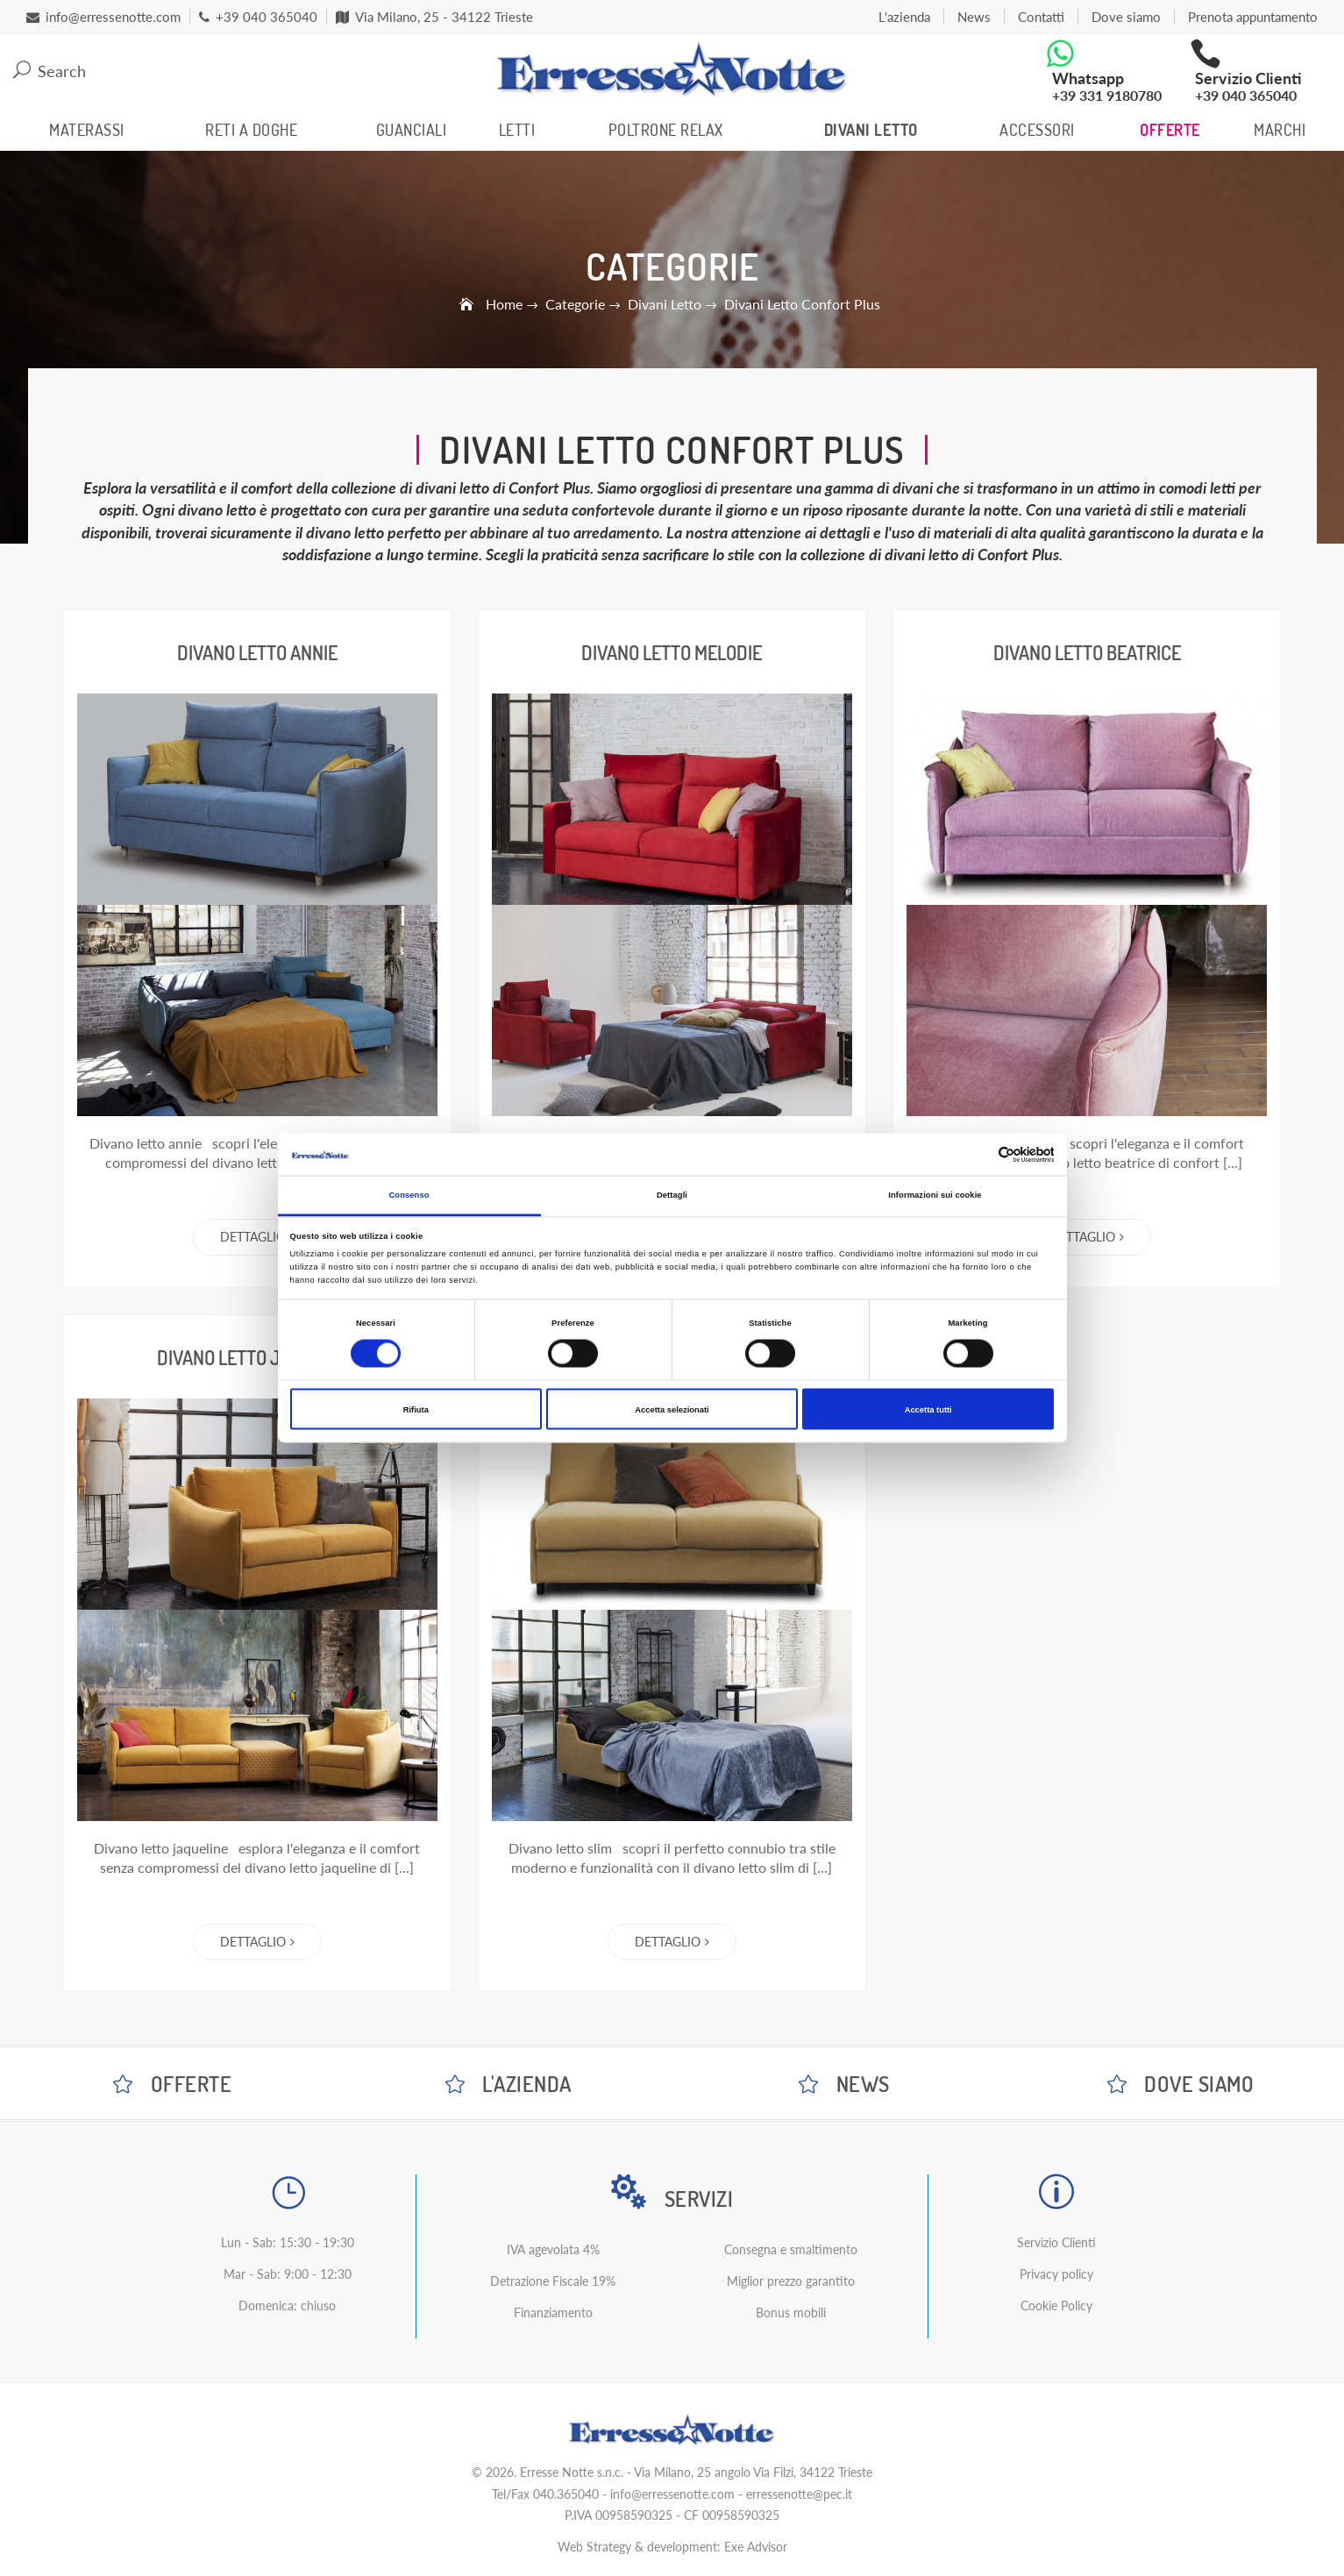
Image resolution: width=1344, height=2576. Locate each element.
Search (49, 70)
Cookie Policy (1056, 2305)
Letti (517, 129)
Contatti (1041, 17)
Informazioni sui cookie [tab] (934, 1195)
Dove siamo (1126, 17)
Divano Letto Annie (257, 652)
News (974, 17)
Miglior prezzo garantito (791, 2281)
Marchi (1279, 129)
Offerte (1170, 129)
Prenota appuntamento (1253, 17)
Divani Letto (871, 129)
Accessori (1037, 129)
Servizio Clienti (1056, 2242)
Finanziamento (553, 2312)
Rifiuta (416, 1409)
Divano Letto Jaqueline (257, 1357)
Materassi (86, 129)
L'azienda (904, 17)
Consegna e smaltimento (790, 2249)
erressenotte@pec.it (799, 2494)
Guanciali (411, 129)
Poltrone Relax (665, 129)
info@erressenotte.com (672, 2494)
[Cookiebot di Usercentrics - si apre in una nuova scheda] (977, 1154)
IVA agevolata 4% (553, 2249)
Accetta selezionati (671, 1409)
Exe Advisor (755, 2546)
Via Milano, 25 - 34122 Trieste (434, 17)
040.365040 (566, 2494)
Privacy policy (1056, 2273)
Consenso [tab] (408, 1195)
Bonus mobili (791, 2312)
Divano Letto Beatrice (1087, 652)
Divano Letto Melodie (671, 652)
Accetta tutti (928, 1409)
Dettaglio (257, 1236)
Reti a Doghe (251, 129)
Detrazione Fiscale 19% (552, 2281)
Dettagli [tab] (672, 1195)
